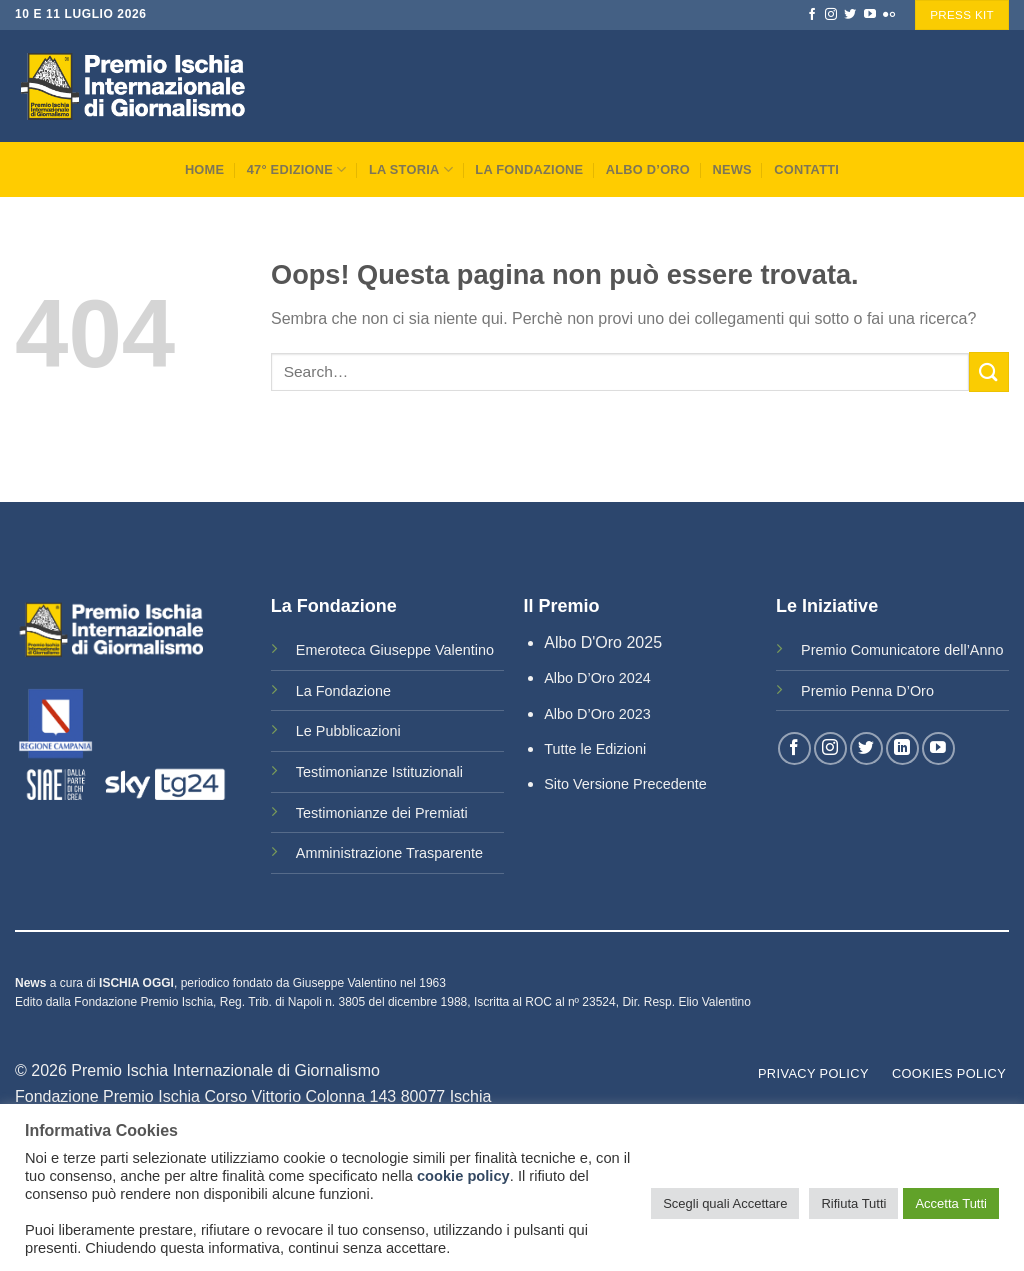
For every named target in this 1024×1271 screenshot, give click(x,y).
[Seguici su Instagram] (831, 15)
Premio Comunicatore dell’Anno (902, 650)
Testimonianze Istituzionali (379, 772)
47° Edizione (297, 169)
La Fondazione (529, 169)
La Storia (411, 169)
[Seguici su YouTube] (870, 15)
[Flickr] (889, 15)
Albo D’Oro (648, 169)
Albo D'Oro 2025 (603, 642)
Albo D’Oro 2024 (597, 678)
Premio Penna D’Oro (867, 691)
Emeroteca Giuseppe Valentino (395, 650)
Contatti (806, 169)
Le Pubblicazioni (348, 731)
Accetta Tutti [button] (951, 1203)
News (731, 169)
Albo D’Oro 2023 (597, 714)
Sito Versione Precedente (625, 784)
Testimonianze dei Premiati (382, 813)
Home (204, 169)
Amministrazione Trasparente (389, 853)
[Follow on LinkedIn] (902, 748)
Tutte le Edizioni (595, 749)
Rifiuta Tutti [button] (853, 1203)
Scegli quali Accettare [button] (725, 1203)
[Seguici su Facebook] (812, 15)
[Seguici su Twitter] (850, 15)
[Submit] (989, 371)
